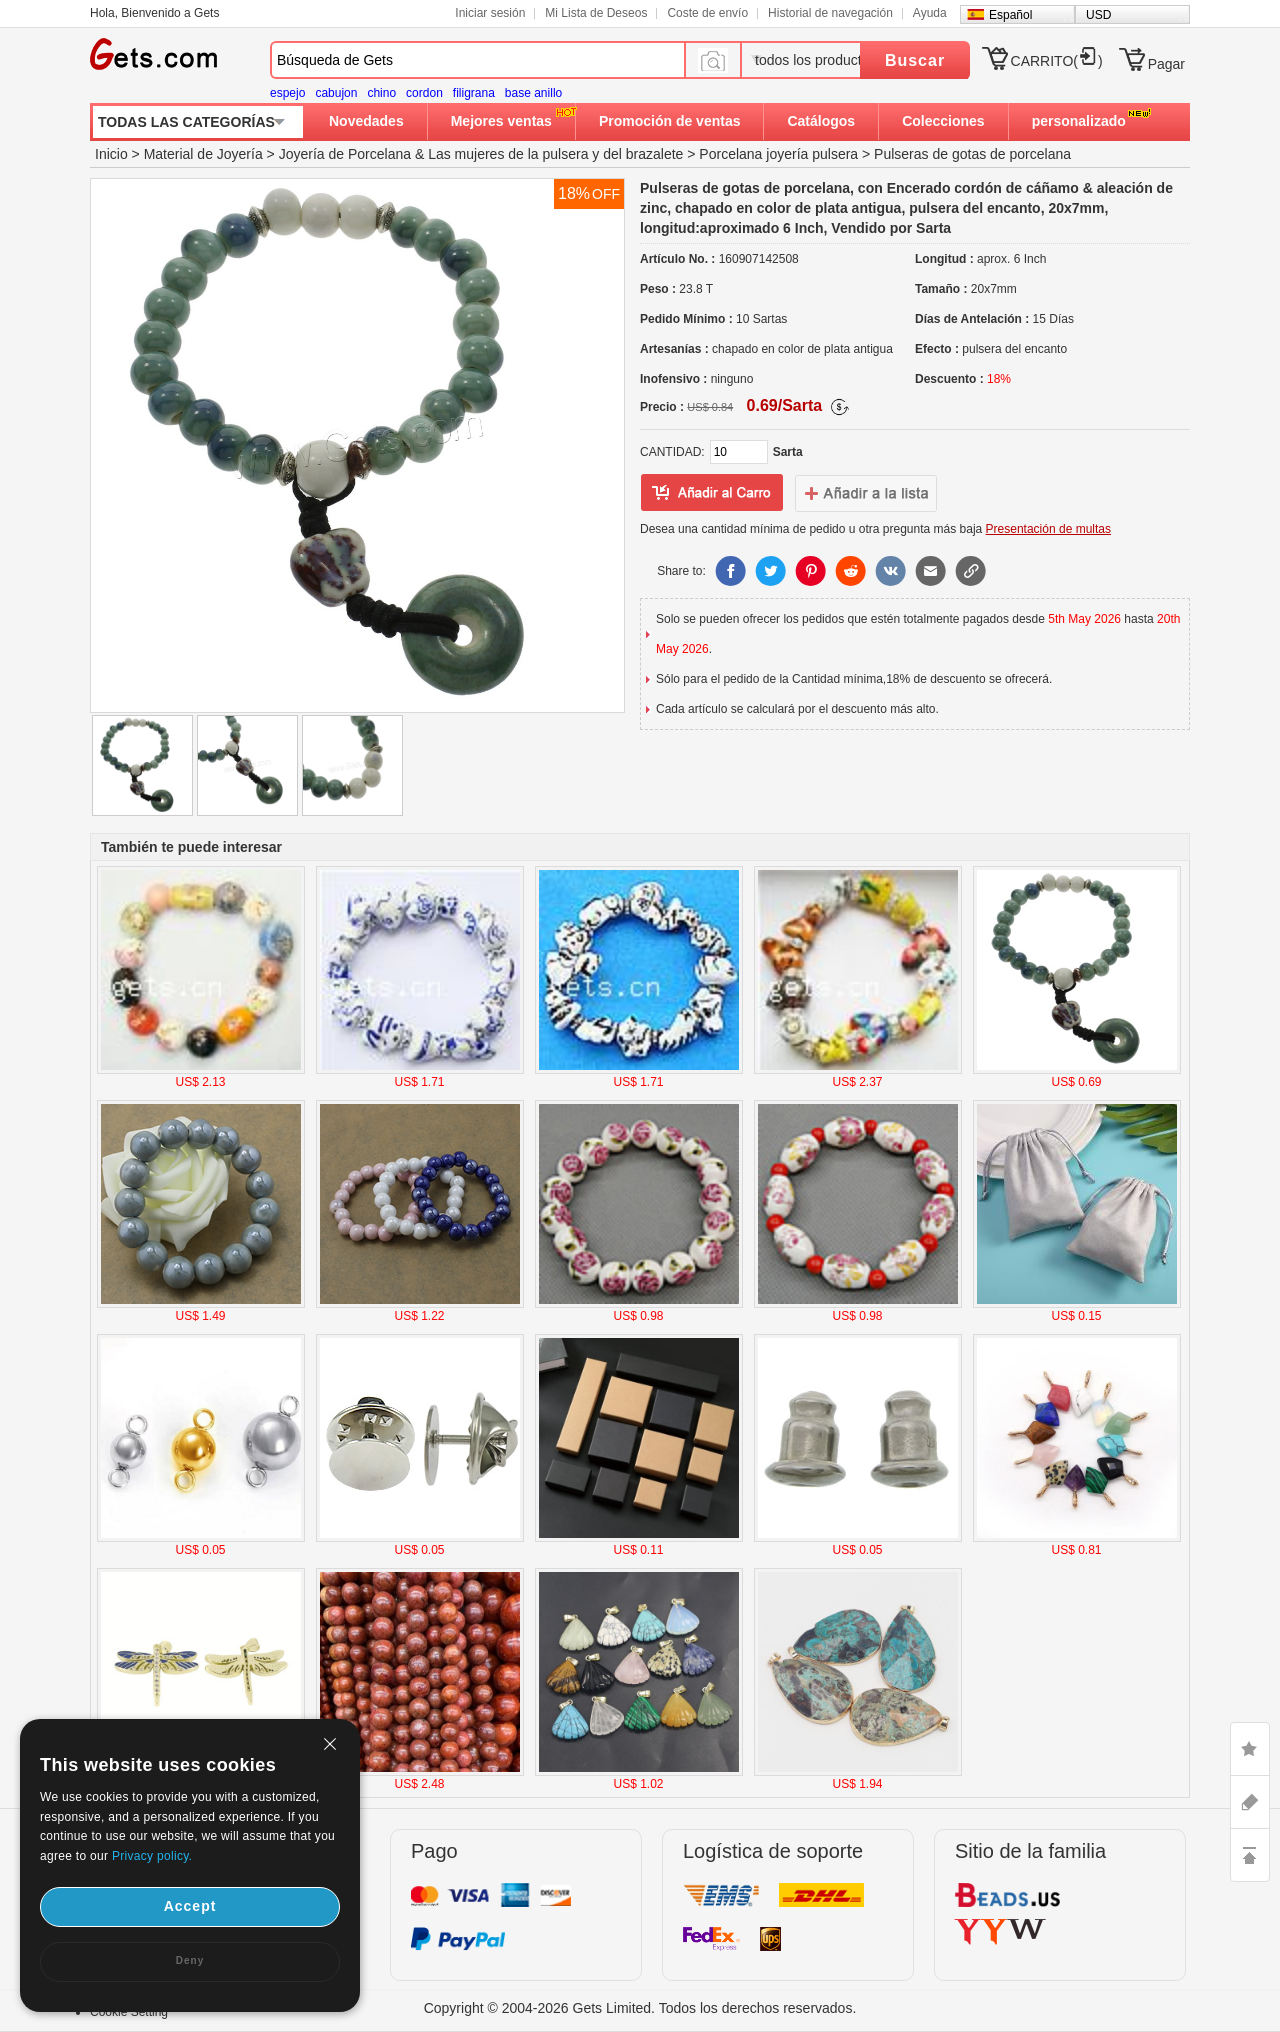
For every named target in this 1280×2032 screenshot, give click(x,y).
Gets (153, 54)
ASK (1250, 1802)
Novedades (366, 121)
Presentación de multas (1048, 529)
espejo (287, 93)
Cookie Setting (129, 2012)
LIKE (1250, 1749)
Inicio (111, 154)
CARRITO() (1057, 61)
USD (1098, 15)
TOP (1250, 1855)
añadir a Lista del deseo (712, 493)
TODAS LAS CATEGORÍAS (186, 122)
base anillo (533, 93)
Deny (190, 1960)
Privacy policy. (152, 1856)
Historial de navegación (830, 13)
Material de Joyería (203, 154)
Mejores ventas (501, 121)
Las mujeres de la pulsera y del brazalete (555, 154)
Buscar (915, 60)
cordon (424, 93)
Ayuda (930, 13)
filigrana (474, 93)
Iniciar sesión (490, 13)
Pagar (1166, 64)
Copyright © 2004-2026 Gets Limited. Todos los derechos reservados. (640, 2008)
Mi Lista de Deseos (596, 13)
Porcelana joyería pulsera (778, 154)
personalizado (1079, 121)
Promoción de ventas (670, 121)
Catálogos (821, 121)
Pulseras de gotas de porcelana (972, 154)
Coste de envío (707, 13)
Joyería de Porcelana (345, 154)
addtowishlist (866, 493)
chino (381, 93)
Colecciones (943, 121)
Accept (190, 1906)
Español (1010, 15)
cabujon (336, 93)
